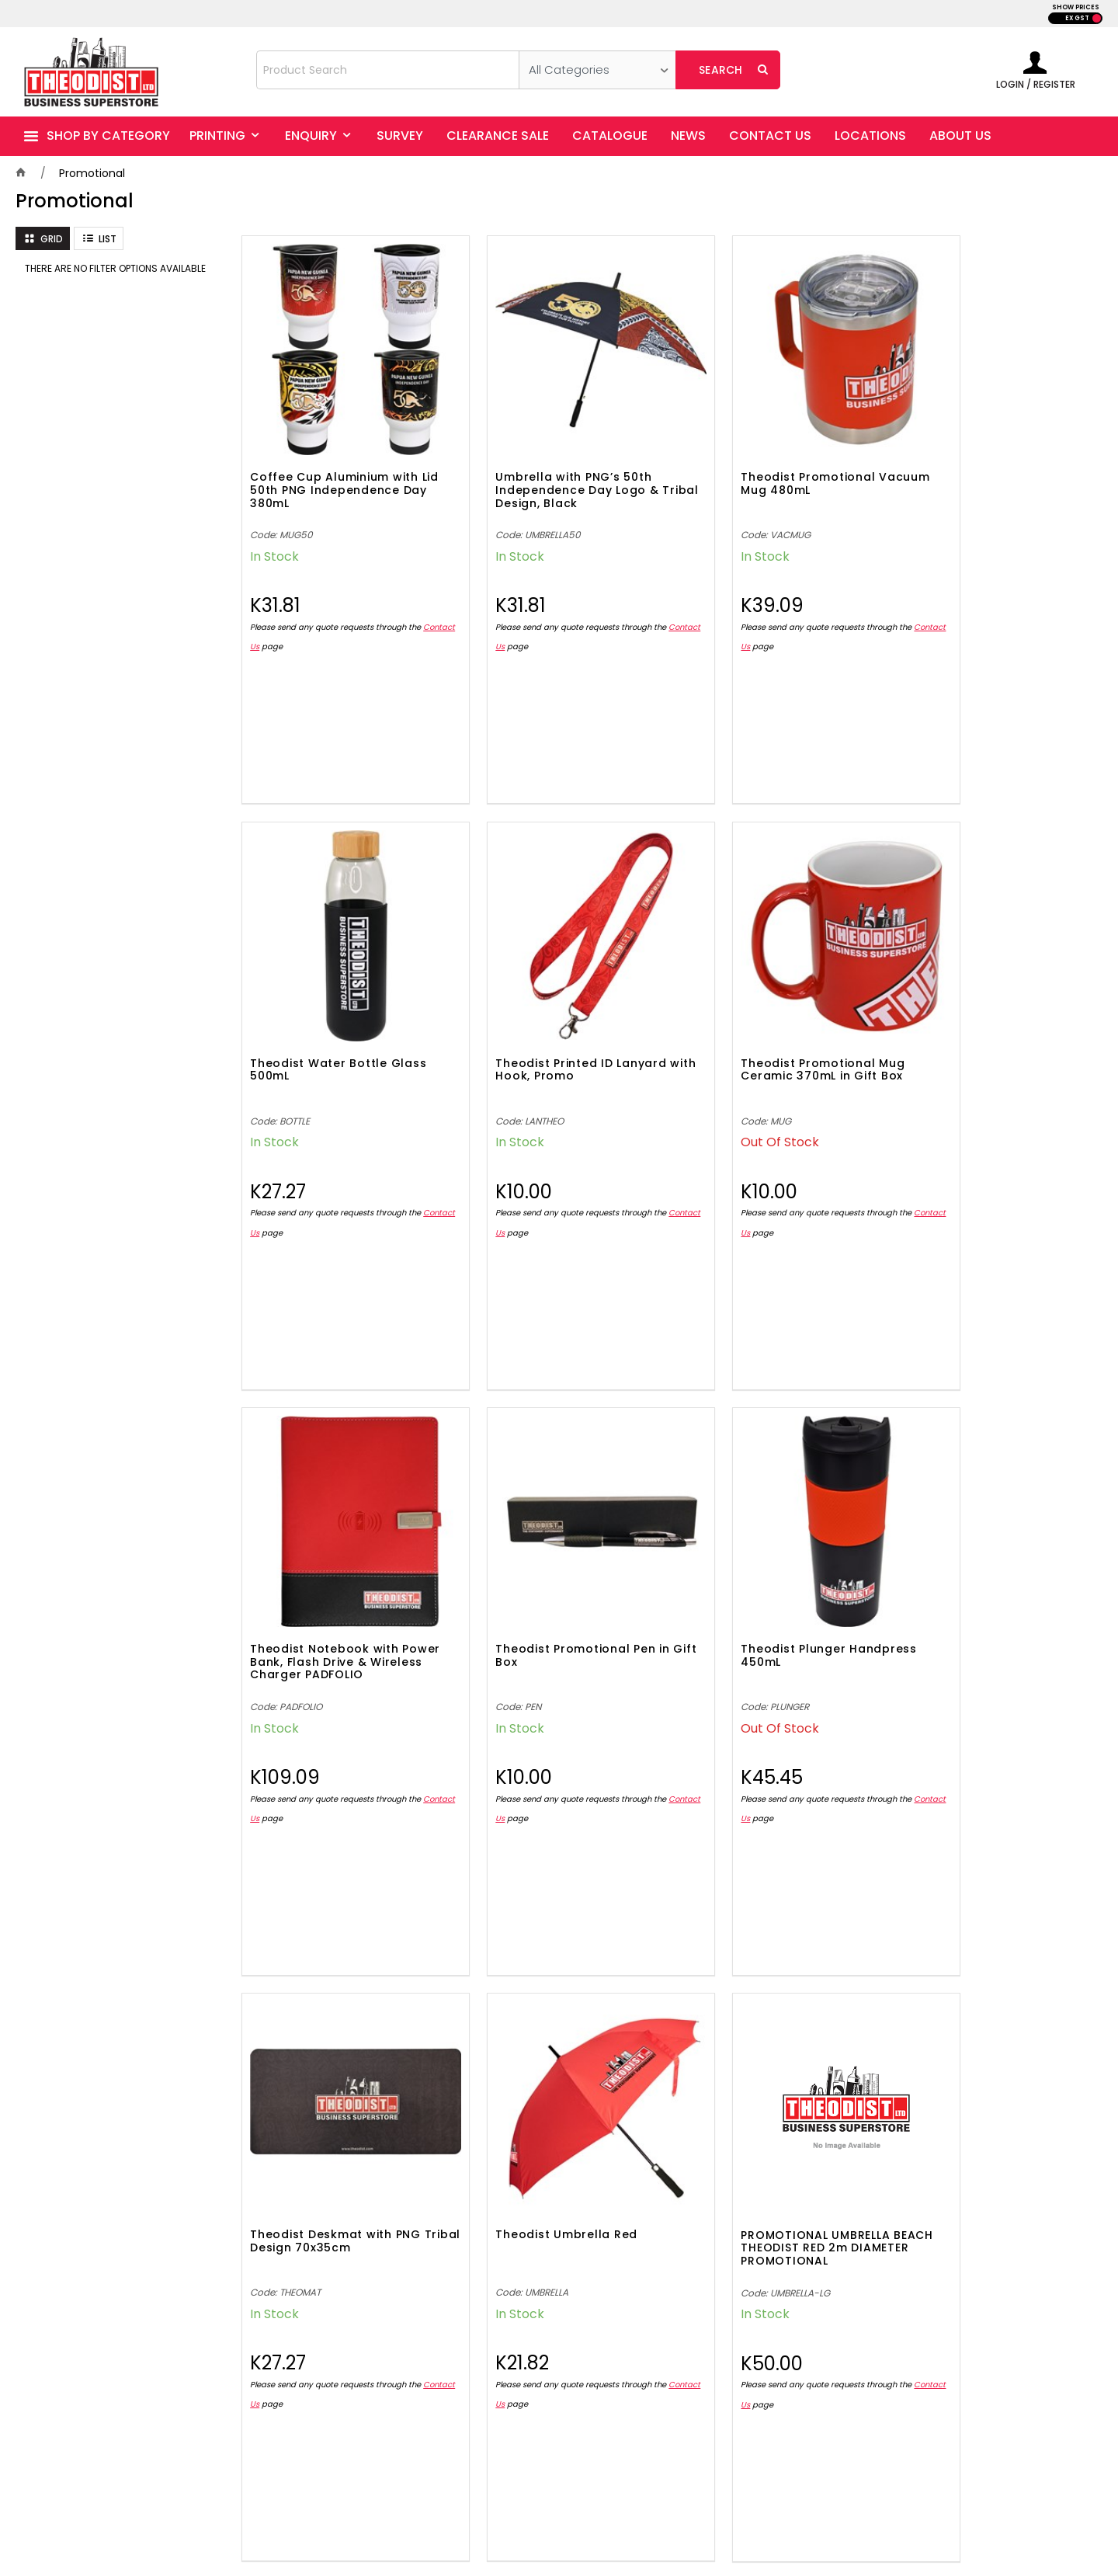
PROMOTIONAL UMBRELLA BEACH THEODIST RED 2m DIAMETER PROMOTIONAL (977, 1579)
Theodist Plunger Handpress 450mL (338, 1571)
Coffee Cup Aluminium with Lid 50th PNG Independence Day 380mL (335, 463)
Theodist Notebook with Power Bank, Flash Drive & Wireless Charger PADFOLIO (769, 1020)
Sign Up (1039, 2126)
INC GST (1096, 18)
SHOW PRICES (1075, 7)
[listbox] (597, 69)
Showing (668, 1995)
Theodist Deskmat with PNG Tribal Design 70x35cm (552, 1571)
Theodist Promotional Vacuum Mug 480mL (752, 456)
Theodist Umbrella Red (756, 1565)
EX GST (1077, 18)
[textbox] (388, 70)
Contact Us (271, 618)
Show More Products (675, 1934)
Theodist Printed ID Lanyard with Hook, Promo (335, 1013)
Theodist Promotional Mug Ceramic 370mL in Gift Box (549, 1013)
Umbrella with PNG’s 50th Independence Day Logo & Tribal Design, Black (548, 463)
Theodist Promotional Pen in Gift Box (989, 1013)
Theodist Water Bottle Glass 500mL (990, 456)
